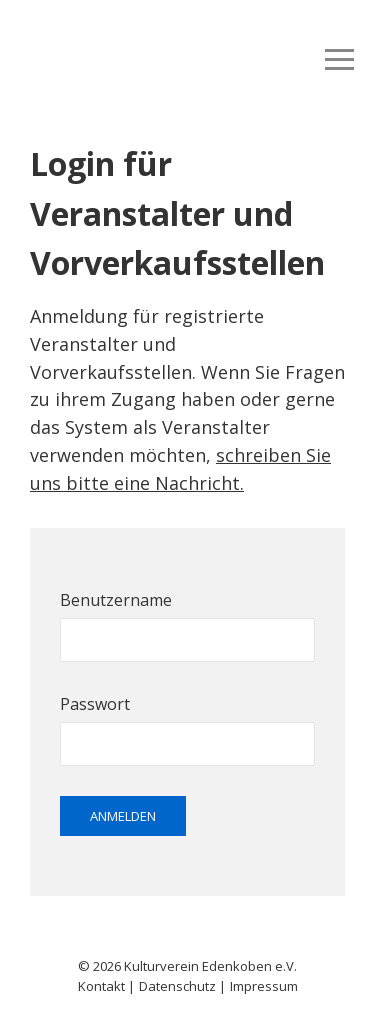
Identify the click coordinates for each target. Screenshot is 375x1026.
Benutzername (116, 600)
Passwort (95, 704)
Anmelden (123, 816)
